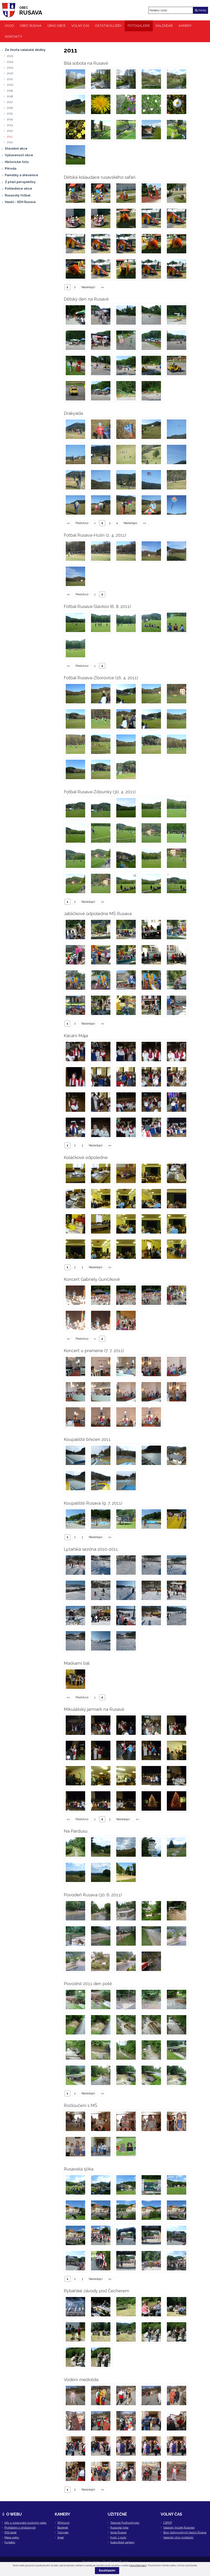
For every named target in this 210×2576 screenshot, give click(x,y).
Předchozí (82, 523)
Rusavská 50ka (119, 2527)
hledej (200, 10)
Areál (60, 2537)
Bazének (62, 2527)
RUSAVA (30, 11)
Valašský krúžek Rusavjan (179, 2527)
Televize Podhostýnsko (124, 2522)
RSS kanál (10, 2532)
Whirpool (63, 2522)
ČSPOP (167, 2522)
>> (102, 287)
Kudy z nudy (118, 2537)
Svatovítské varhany (122, 2542)
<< (68, 523)
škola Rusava (118, 2532)
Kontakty (9, 2542)
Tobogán (63, 2532)
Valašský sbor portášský (178, 2537)
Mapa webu (11, 2537)
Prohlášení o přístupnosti (20, 2527)
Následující (88, 287)
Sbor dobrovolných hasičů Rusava (184, 2532)
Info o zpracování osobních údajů (25, 2522)
